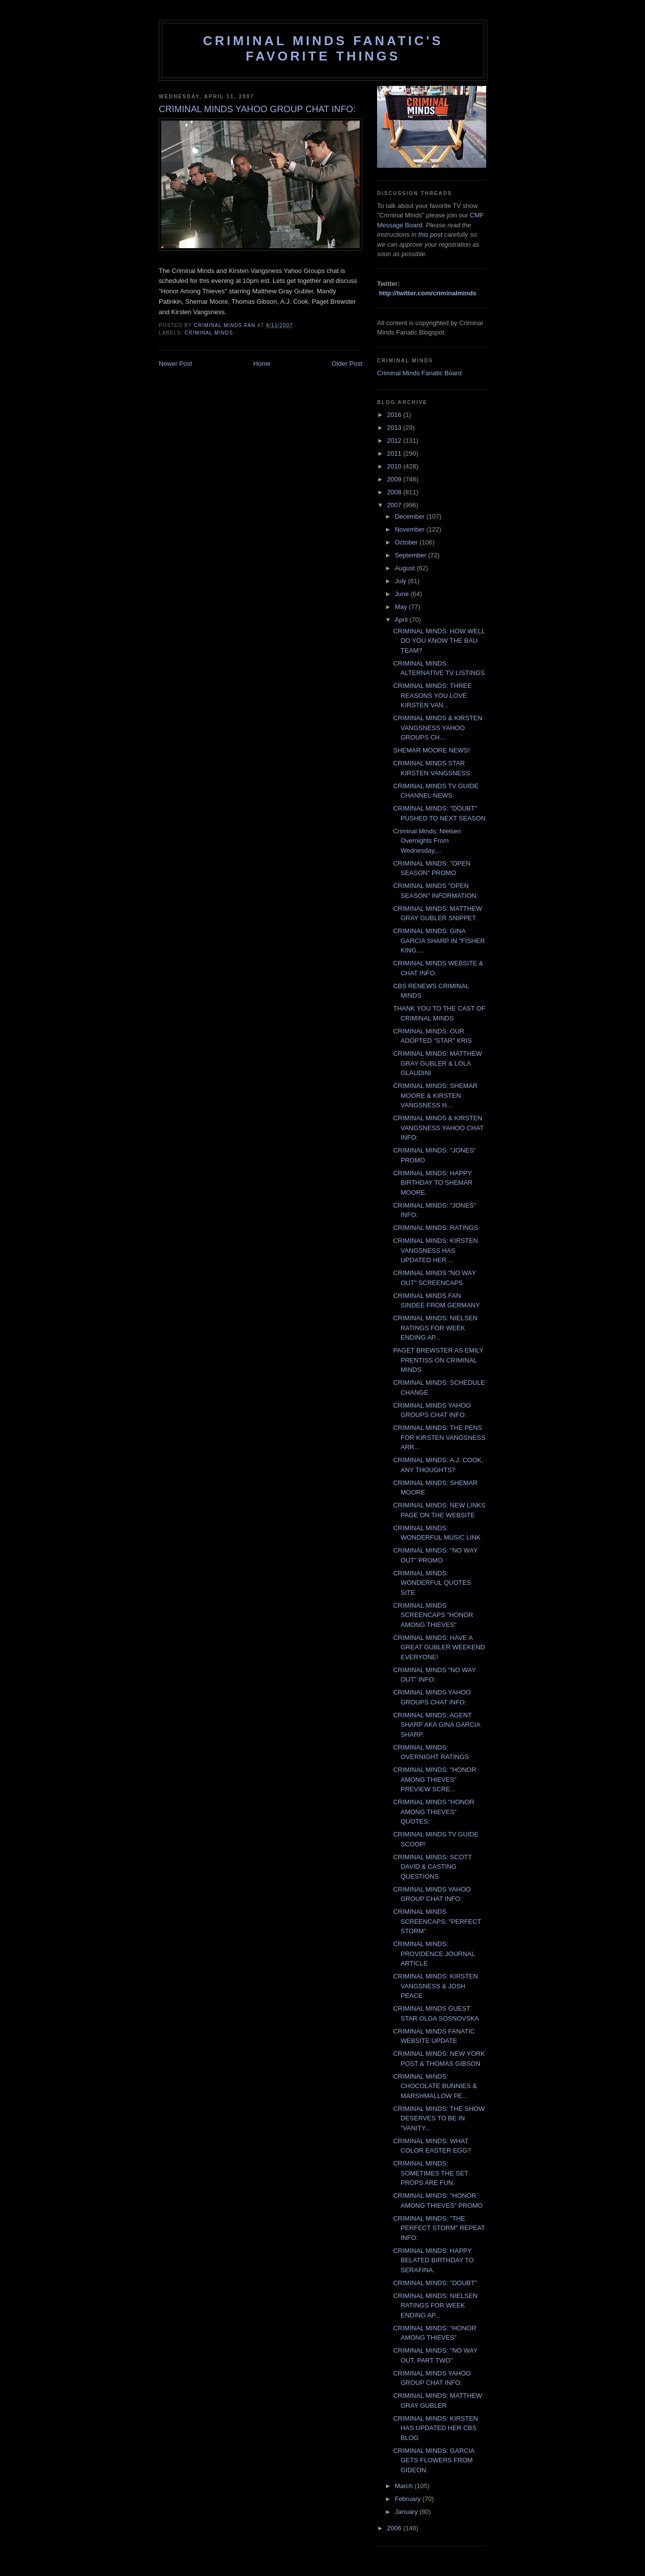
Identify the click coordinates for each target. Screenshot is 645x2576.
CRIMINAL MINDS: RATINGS (435, 1227)
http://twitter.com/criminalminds (427, 293)
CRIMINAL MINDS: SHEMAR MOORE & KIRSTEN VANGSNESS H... (435, 1095)
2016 (395, 414)
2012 (395, 440)
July (401, 581)
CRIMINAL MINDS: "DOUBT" (435, 2283)
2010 (395, 466)
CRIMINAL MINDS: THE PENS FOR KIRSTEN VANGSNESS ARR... (439, 1437)
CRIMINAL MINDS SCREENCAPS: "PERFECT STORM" (437, 1921)
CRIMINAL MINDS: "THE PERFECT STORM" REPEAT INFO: (439, 2228)
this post (430, 234)
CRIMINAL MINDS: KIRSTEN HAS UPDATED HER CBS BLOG (435, 2428)
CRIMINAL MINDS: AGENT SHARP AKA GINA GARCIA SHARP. (436, 1724)
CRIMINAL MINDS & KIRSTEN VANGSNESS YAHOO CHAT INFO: (438, 1127)
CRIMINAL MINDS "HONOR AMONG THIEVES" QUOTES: (433, 1811)
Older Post (347, 363)
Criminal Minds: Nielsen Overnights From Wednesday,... (427, 840)
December (411, 516)
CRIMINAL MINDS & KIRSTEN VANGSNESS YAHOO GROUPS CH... (437, 727)
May (402, 606)
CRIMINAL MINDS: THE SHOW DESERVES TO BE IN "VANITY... (438, 2118)
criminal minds (209, 333)
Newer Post (175, 363)
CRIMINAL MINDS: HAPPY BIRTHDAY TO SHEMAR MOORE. (432, 1182)
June (403, 594)
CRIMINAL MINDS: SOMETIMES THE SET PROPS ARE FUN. (430, 2173)
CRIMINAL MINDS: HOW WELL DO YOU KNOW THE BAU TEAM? (439, 640)
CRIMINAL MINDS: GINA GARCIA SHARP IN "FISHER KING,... (439, 940)
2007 (395, 505)
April (402, 619)
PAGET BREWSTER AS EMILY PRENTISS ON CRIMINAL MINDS (438, 1360)
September (411, 555)
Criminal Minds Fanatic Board (419, 373)
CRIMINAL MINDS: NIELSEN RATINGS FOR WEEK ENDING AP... (435, 1327)
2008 (395, 492)
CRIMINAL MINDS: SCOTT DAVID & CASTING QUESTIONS (432, 1866)
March (405, 2486)
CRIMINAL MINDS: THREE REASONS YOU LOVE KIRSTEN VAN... (432, 695)
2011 (395, 453)
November (411, 529)
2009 (395, 479)
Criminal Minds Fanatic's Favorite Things (323, 48)
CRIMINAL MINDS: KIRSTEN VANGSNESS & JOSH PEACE (435, 1985)
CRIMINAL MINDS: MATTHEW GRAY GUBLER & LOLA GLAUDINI (437, 1063)
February (409, 2499)
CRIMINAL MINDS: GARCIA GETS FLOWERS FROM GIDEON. (433, 2460)
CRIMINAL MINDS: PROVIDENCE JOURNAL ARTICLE (434, 1953)
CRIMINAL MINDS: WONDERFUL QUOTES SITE (432, 1582)
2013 (395, 427)
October (407, 542)
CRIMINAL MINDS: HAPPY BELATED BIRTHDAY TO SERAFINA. (433, 2260)
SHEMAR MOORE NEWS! (431, 750)
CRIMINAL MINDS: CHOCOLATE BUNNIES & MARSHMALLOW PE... (435, 2086)
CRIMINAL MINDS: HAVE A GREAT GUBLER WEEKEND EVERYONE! (439, 1647)
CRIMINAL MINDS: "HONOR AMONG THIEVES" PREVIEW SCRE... (434, 1779)
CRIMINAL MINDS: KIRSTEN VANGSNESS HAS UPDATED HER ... (435, 1250)
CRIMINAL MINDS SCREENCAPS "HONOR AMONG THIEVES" (433, 1615)
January (407, 2511)
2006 (395, 2528)
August (406, 568)
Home (262, 363)
